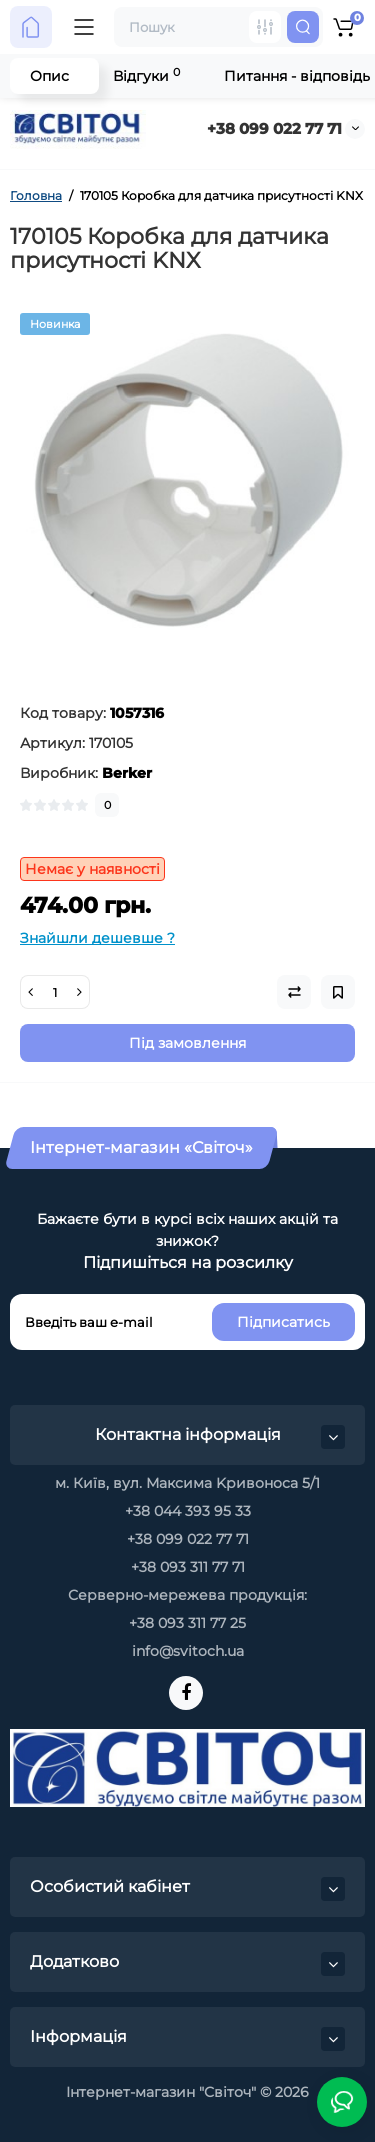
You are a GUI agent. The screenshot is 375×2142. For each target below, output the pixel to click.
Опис (49, 76)
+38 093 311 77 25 (187, 1623)
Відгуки (146, 75)
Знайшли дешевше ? (97, 938)
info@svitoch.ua (188, 1651)
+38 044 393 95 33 (188, 1511)
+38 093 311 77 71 (188, 1567)
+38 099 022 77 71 (274, 128)
